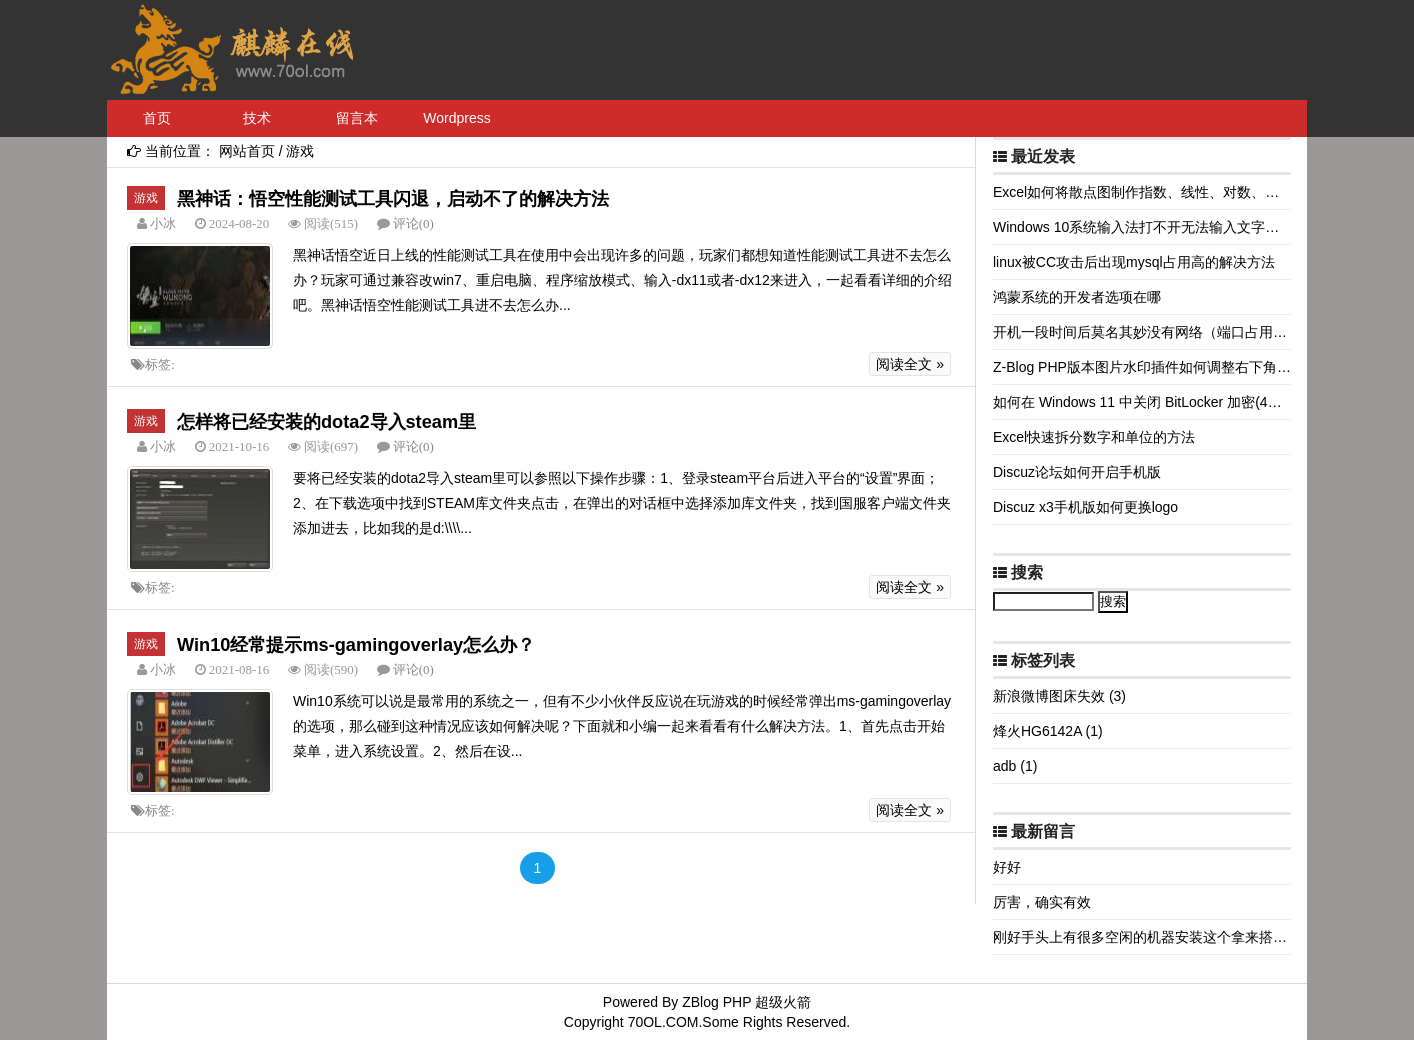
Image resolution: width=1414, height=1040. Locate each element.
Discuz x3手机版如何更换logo (1085, 507)
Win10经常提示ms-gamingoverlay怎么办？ (356, 645)
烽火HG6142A (1048, 731)
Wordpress (456, 118)
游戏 (300, 151)
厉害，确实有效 (1042, 902)
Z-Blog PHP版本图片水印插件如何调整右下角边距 (1149, 367)
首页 (157, 118)
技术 (257, 118)
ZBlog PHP (716, 1002)
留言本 (357, 118)
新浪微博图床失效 (1059, 696)
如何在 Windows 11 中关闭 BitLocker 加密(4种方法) (1153, 402)
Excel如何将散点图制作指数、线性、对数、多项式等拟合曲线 (1185, 192)
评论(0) (413, 223)
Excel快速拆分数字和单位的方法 (1094, 437)
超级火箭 (783, 1002)
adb (1015, 766)
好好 (1007, 867)
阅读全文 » (910, 364)
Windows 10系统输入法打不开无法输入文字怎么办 (1150, 227)
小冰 (161, 223)
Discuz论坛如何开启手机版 (1077, 472)
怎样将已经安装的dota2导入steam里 (326, 422)
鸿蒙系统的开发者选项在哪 (1077, 297)
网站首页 (247, 151)
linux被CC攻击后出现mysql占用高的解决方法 (1134, 262)
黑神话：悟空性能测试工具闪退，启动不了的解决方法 (393, 199)
